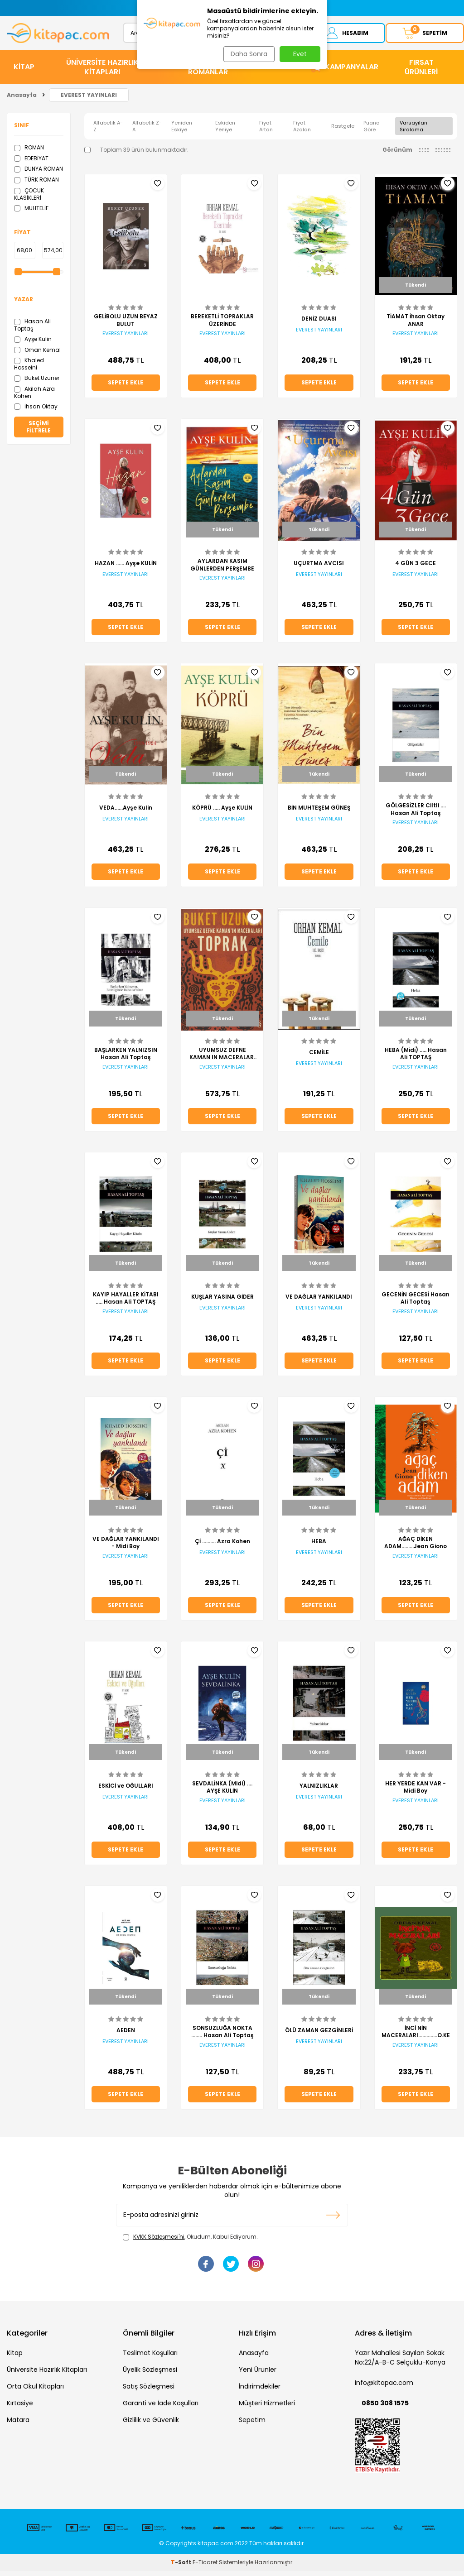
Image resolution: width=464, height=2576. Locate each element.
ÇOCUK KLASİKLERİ (29, 199)
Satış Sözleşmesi (148, 2391)
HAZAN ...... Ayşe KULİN (126, 568)
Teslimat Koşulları (150, 2358)
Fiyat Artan (266, 131)
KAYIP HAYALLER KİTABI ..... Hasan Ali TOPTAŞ (126, 1303)
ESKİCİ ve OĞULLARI (125, 1790)
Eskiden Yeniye (225, 131)
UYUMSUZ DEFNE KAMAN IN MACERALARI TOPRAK (222, 1059)
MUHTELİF (31, 213)
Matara (18, 2425)
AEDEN (125, 2035)
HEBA (318, 1546)
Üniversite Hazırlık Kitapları (47, 2374)
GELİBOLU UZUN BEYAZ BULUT (126, 325)
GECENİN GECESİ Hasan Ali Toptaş (416, 1303)
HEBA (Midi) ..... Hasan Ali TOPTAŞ (416, 1059)
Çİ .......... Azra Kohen (222, 1546)
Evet (300, 53)
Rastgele (342, 131)
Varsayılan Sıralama (413, 131)
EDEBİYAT (31, 163)
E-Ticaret (205, 2567)
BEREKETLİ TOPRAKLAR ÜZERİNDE (222, 325)
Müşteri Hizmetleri (267, 2408)
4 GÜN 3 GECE (415, 568)
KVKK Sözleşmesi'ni (158, 2241)
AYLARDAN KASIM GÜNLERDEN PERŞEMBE (222, 570)
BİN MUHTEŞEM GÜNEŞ (319, 812)
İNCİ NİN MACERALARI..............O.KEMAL (416, 2037)
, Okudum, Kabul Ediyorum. (190, 2241)
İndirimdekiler (259, 2391)
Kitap (15, 2358)
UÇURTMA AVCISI (319, 568)
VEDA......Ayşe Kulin (125, 812)
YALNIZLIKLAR (319, 1790)
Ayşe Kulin (33, 344)
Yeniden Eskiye (181, 131)
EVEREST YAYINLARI (89, 100)
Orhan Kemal (37, 355)
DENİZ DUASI (319, 323)
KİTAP (24, 72)
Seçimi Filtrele (38, 431)
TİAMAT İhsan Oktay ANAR (416, 325)
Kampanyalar (351, 72)
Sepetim (252, 2425)
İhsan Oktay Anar (36, 415)
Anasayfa (22, 100)
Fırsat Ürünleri (421, 72)
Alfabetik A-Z (108, 131)
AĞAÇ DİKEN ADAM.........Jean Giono (415, 1548)
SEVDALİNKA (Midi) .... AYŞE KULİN (222, 1792)
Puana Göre (371, 131)
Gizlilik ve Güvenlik (151, 2425)
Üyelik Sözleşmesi (150, 2374)
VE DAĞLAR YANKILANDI (318, 1301)
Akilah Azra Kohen (34, 397)
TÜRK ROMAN (36, 184)
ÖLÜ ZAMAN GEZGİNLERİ (319, 2035)
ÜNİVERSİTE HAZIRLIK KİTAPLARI (102, 72)
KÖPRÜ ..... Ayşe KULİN (222, 812)
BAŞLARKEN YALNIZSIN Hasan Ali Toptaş (125, 1059)
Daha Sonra (247, 53)
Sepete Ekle (125, 388)
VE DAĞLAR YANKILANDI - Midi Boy (125, 1548)
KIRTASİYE (277, 72)
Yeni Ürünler (257, 2374)
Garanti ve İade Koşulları (160, 2408)
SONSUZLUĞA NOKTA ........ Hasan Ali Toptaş (222, 2037)
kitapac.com (215, 2548)
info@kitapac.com (384, 2388)
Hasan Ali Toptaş (32, 329)
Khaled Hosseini (29, 369)
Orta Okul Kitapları (35, 2391)
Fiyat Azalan (302, 131)
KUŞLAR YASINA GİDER (222, 1301)
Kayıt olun (333, 2220)
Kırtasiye (20, 2408)
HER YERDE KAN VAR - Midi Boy (415, 1792)
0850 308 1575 (385, 2408)
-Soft (182, 2567)
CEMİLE (319, 1057)
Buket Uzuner (36, 383)
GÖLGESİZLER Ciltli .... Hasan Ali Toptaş (416, 814)
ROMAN (29, 152)
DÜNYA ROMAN (38, 174)
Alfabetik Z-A (147, 131)
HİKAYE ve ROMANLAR (208, 72)
